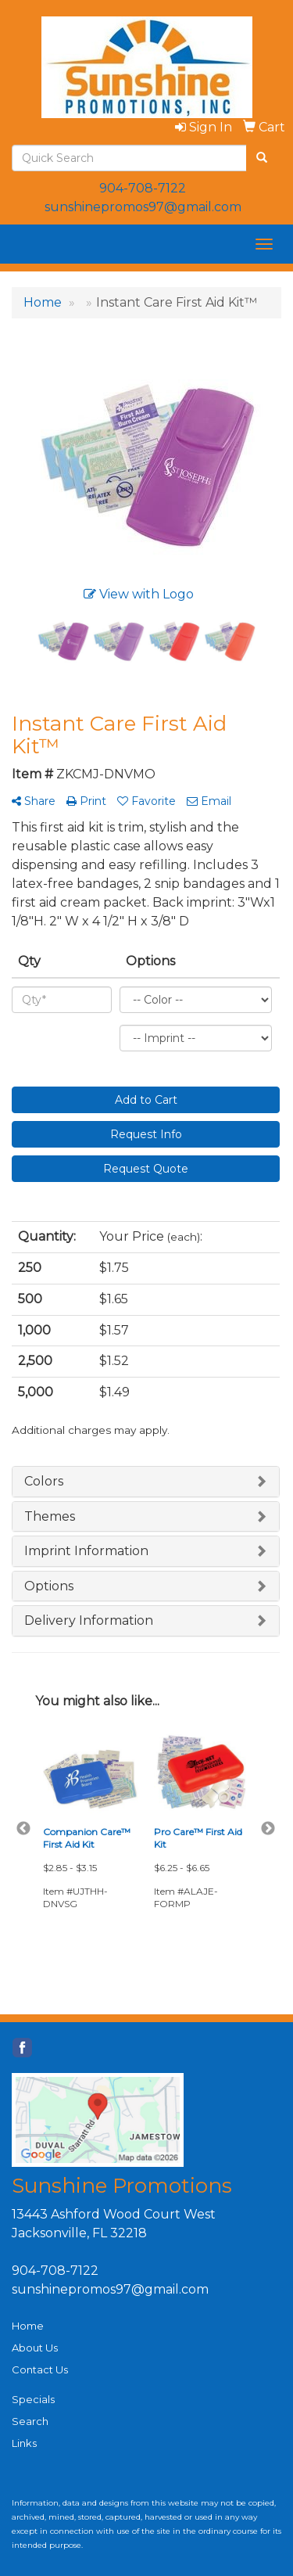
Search (30, 2421)
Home (28, 2325)
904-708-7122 (142, 188)
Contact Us (40, 2369)
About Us (35, 2347)
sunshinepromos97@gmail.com (143, 206)
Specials (33, 2399)
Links (24, 2443)
